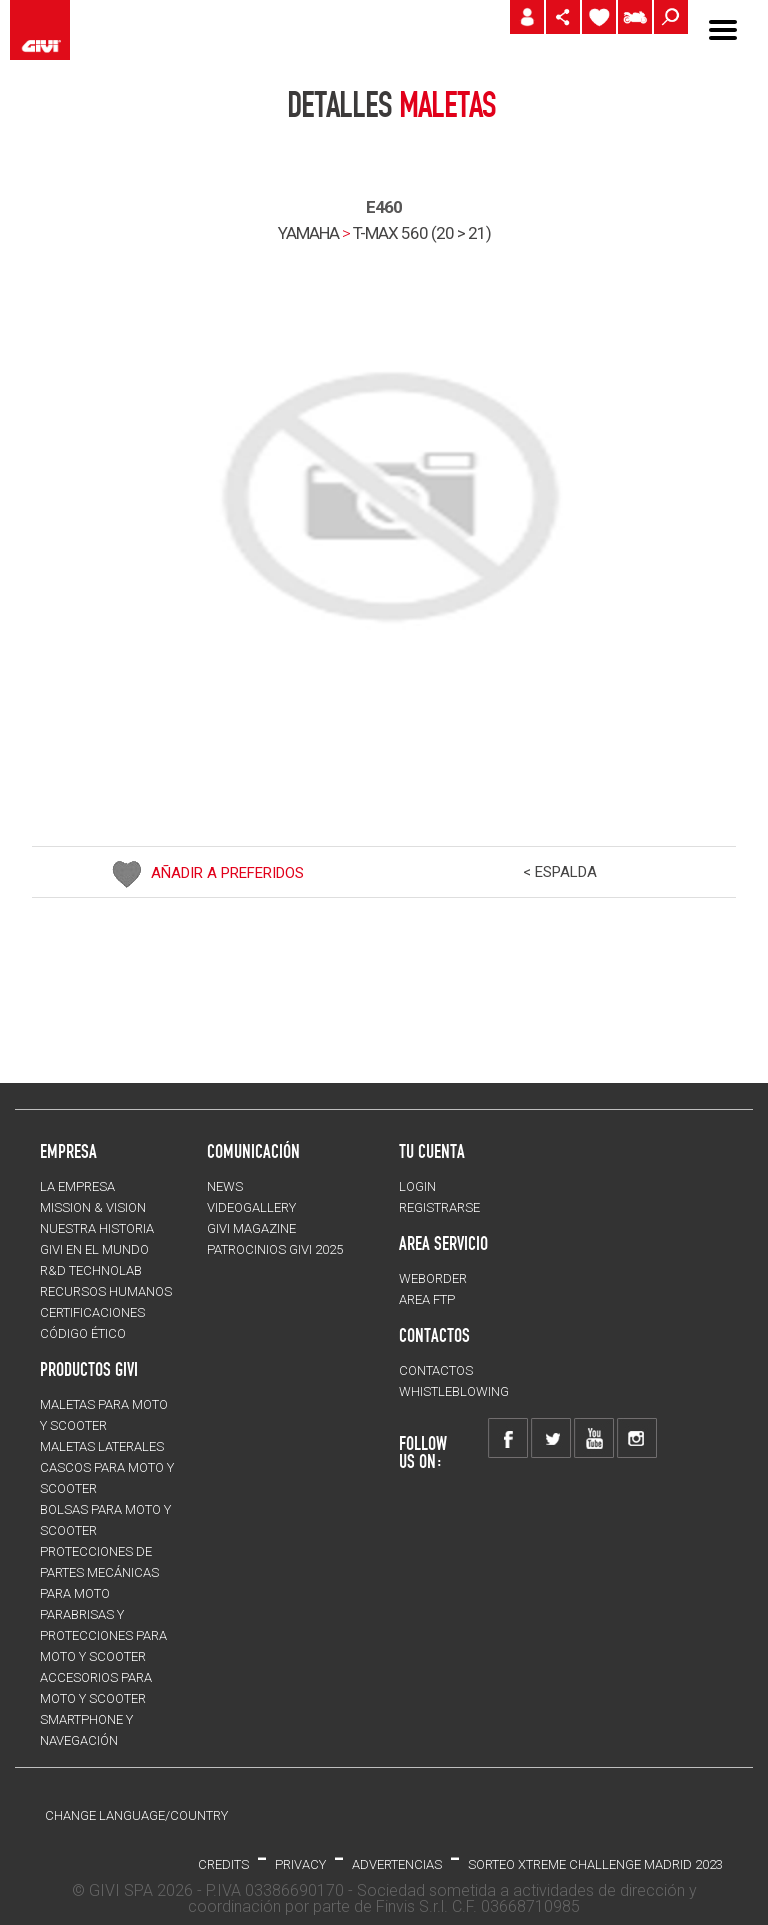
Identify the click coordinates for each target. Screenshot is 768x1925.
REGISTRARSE (439, 1207)
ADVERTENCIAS (397, 1864)
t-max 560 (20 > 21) (422, 233)
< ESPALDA (560, 872)
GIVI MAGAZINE (251, 1228)
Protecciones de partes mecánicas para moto (99, 1572)
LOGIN (417, 1186)
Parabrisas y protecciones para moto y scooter (103, 1635)
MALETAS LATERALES (102, 1446)
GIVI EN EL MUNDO (94, 1249)
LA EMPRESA (77, 1186)
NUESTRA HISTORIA (97, 1228)
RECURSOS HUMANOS (106, 1291)
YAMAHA (308, 233)
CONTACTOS (436, 1370)
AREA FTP (427, 1299)
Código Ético (83, 1333)
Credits (223, 1864)
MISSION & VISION (93, 1207)
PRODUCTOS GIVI (89, 1369)
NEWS (225, 1186)
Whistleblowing (454, 1391)
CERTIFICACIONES (92, 1312)
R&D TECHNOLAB (91, 1270)
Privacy (300, 1864)
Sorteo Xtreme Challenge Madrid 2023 (595, 1864)
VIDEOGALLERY (251, 1207)
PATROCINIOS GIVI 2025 (275, 1249)
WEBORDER (433, 1278)
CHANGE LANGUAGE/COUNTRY (136, 1815)
